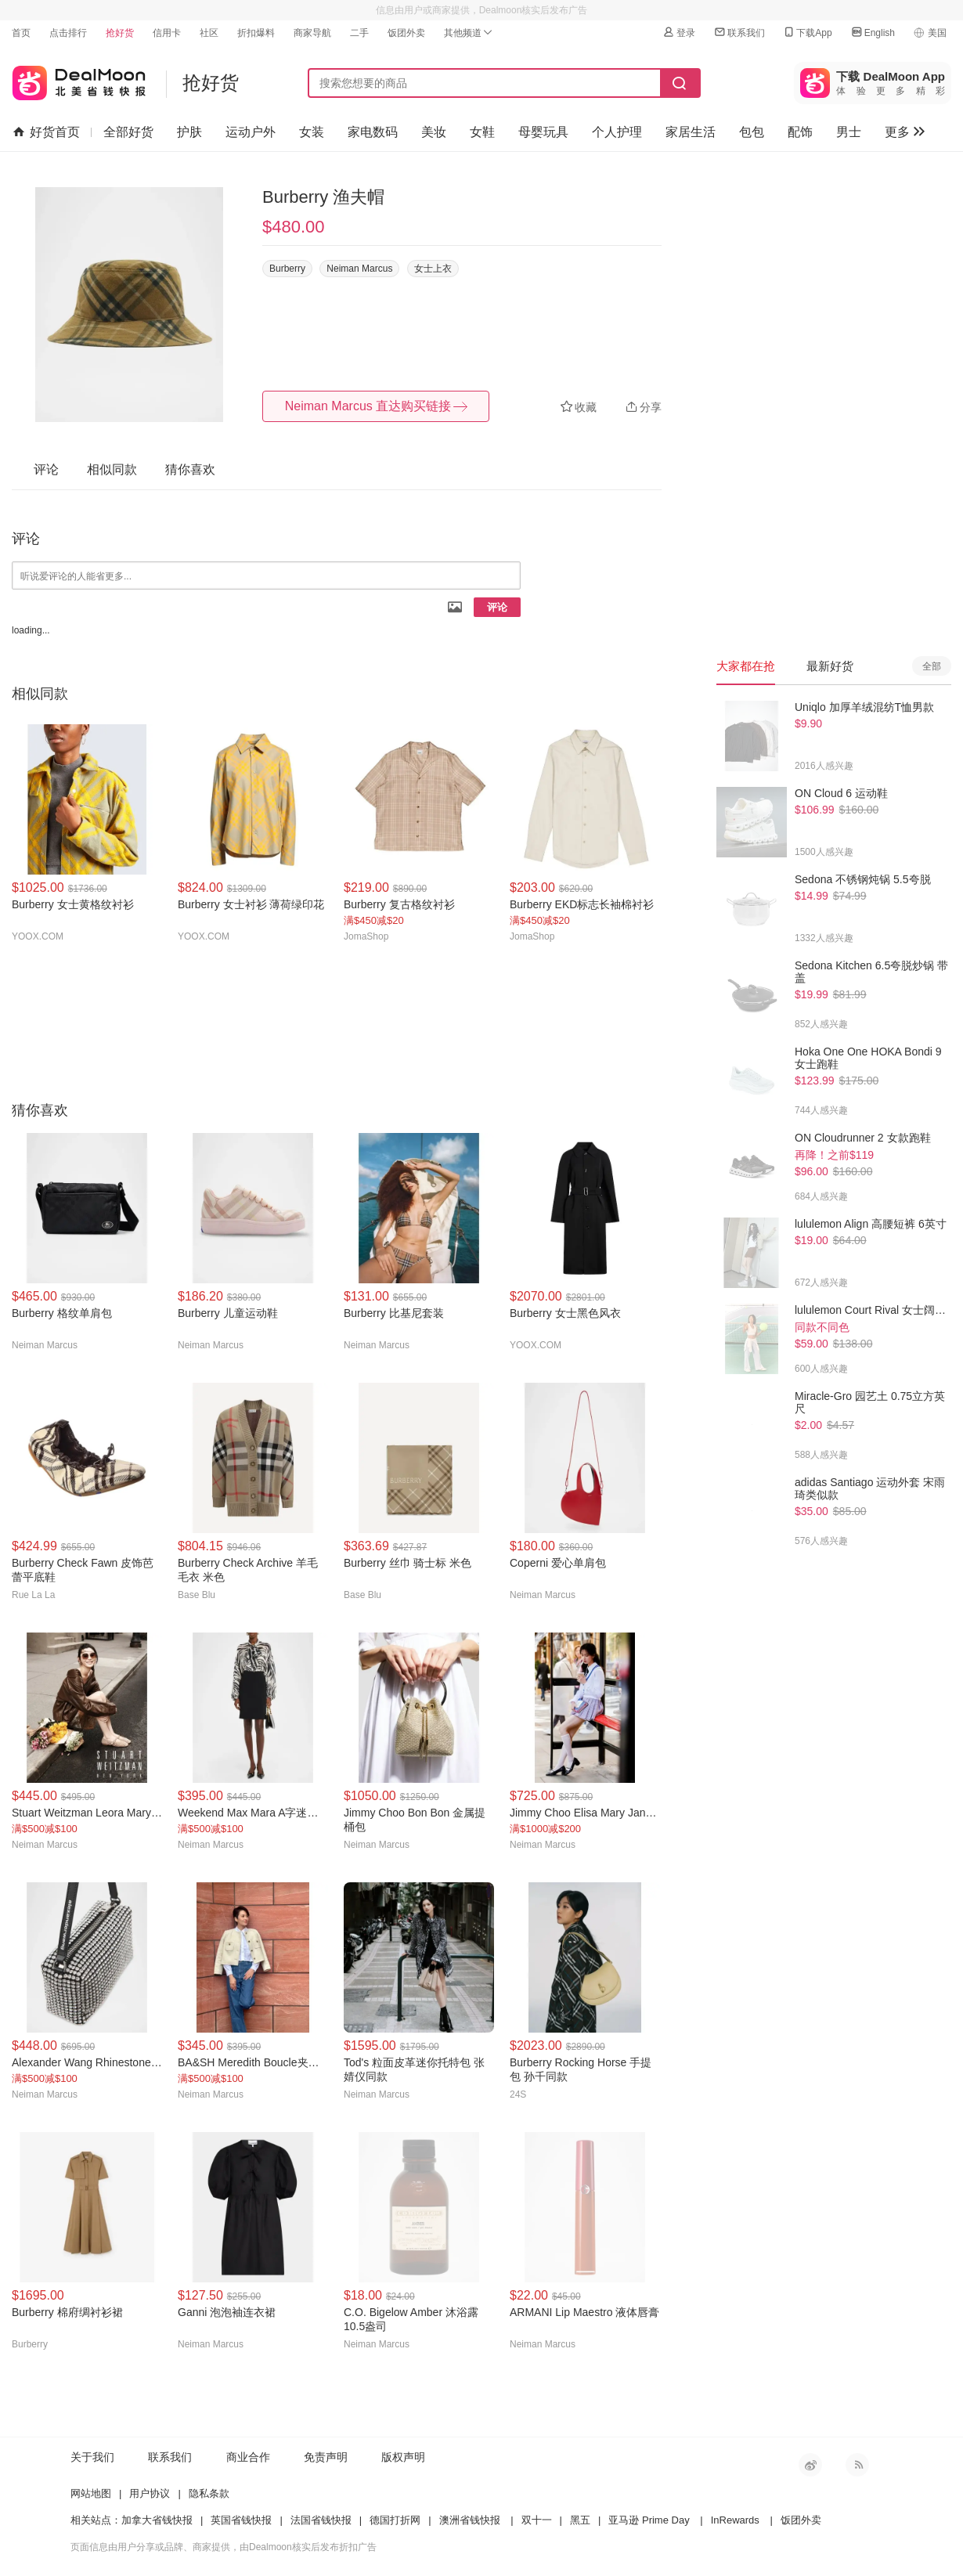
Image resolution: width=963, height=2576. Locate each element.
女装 (311, 132)
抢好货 (120, 32)
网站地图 (90, 2493)
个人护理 (617, 132)
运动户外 (250, 132)
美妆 (433, 132)
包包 (751, 132)
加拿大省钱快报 (157, 2520)
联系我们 (739, 32)
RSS (857, 2465)
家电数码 (373, 132)
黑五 (580, 2520)
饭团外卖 (406, 32)
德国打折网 (395, 2520)
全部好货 (128, 132)
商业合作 (248, 2457)
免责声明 (326, 2457)
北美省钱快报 (79, 79)
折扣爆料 (256, 32)
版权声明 (403, 2457)
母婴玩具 (543, 132)
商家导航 (312, 32)
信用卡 (167, 32)
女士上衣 (433, 268)
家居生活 (690, 132)
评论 (497, 607)
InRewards (735, 2520)
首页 (21, 32)
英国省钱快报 (241, 2520)
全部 (931, 666)
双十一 (536, 2520)
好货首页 (46, 132)
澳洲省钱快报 (469, 2520)
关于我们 (92, 2457)
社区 (209, 32)
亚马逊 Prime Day (648, 2520)
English (872, 32)
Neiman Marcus (359, 268)
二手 (359, 32)
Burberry (287, 268)
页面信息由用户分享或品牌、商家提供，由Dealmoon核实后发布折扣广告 (223, 2547)
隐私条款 (209, 2493)
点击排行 (68, 32)
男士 (848, 132)
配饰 (800, 132)
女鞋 (482, 132)
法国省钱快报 (321, 2520)
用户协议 (149, 2493)
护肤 (189, 132)
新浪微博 (810, 2465)
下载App (806, 32)
